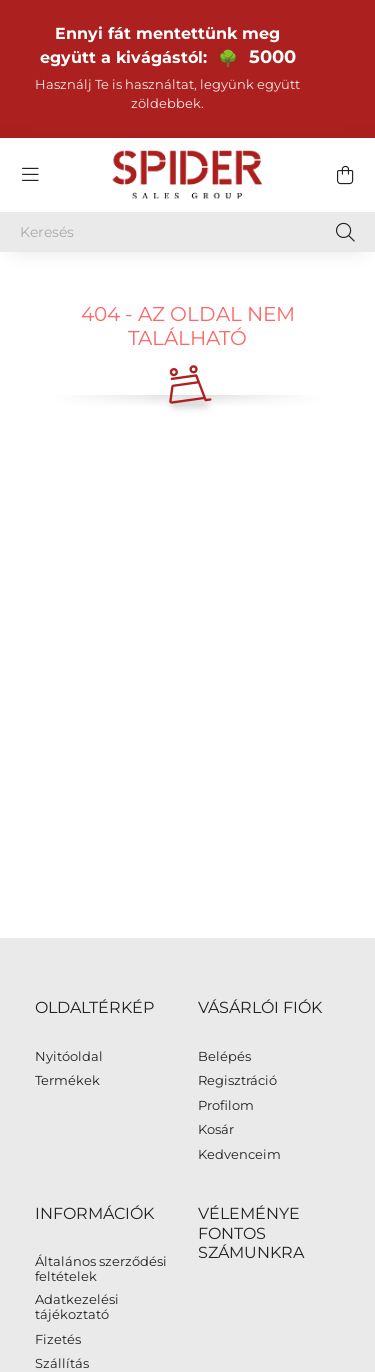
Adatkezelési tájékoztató (77, 1307)
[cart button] (345, 175)
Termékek (67, 1080)
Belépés (224, 1056)
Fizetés (58, 1339)
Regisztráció (237, 1080)
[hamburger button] (30, 175)
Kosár (216, 1129)
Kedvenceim (239, 1154)
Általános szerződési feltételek (101, 1269)
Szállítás (62, 1363)
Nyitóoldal (69, 1056)
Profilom (226, 1105)
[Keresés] (187, 232)
